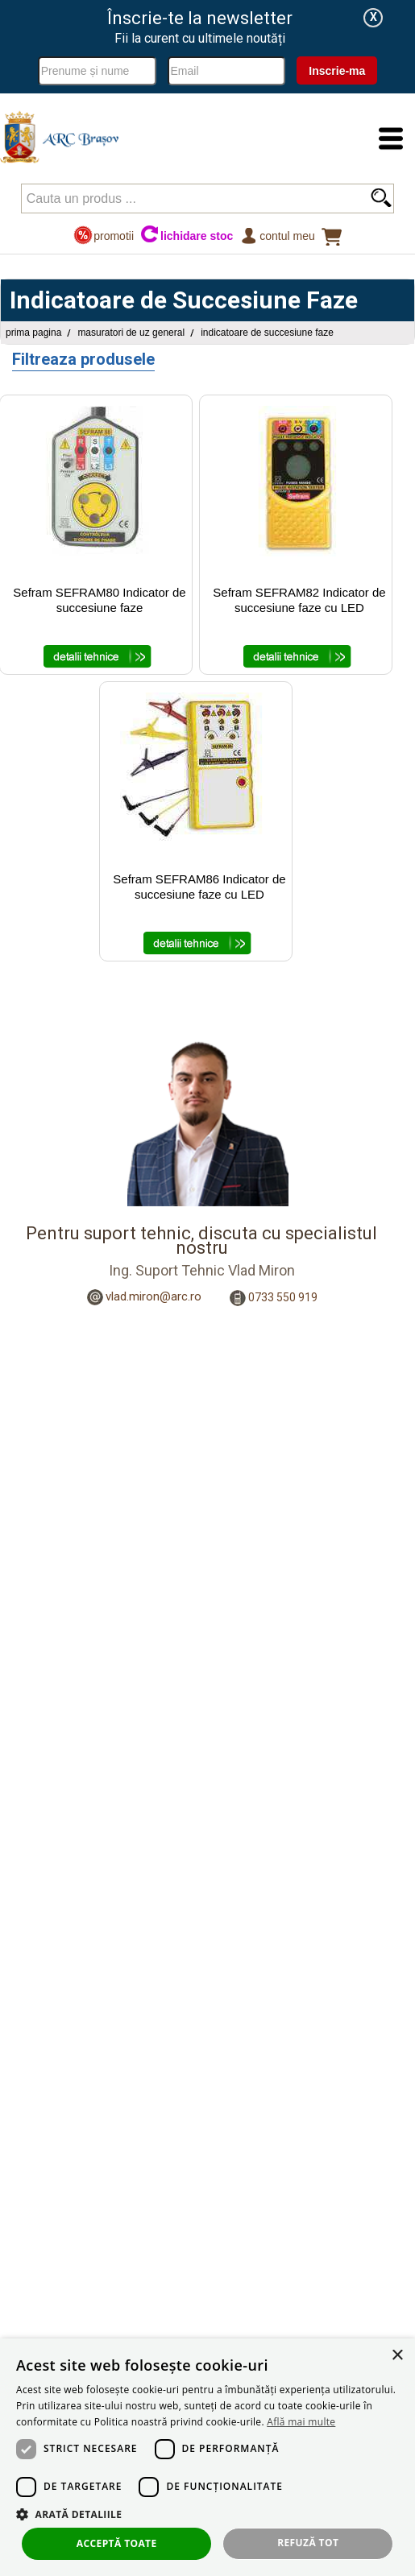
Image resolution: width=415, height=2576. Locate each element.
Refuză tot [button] (307, 2542)
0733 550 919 (282, 1296)
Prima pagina (33, 332)
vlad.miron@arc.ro (153, 1296)
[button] (207, 2513)
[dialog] (207, 2457)
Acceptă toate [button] (117, 2543)
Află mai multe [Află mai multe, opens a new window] (301, 2422)
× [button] (397, 2356)
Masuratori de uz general (131, 332)
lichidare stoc (186, 235)
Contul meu (276, 235)
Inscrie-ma (337, 70)
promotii (103, 235)
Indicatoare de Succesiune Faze (267, 332)
